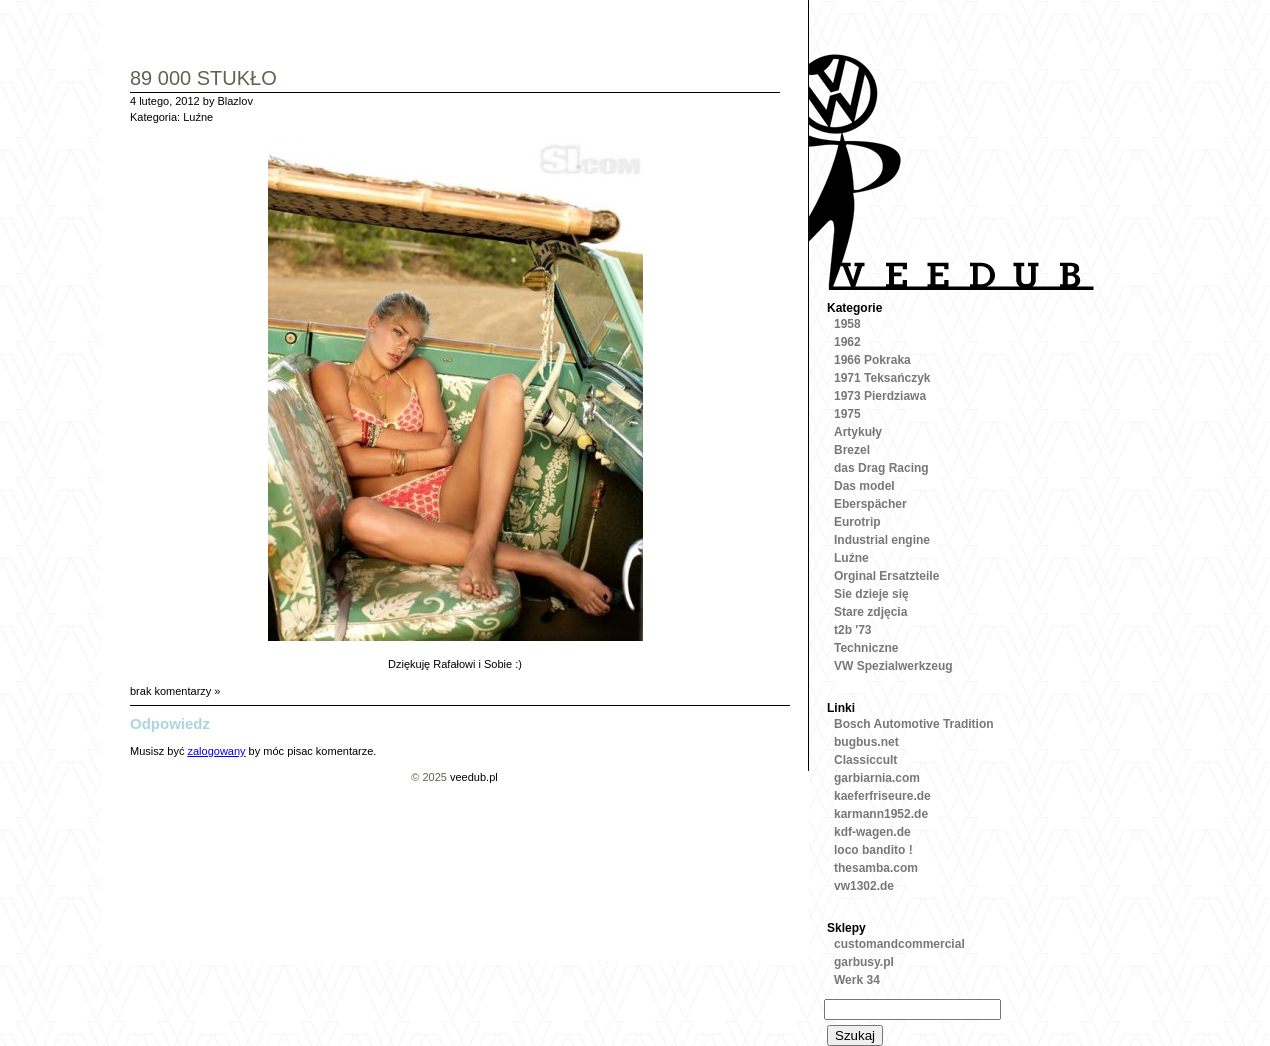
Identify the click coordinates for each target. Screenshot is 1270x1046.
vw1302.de (864, 886)
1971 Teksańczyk (882, 378)
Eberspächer (870, 504)
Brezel (852, 450)
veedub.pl (474, 777)
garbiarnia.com (877, 778)
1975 (847, 414)
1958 (847, 324)
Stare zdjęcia (870, 612)
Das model (864, 486)
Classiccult (865, 760)
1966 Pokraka (872, 360)
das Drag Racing (881, 468)
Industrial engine (882, 540)
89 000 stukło (203, 79)
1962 (847, 342)
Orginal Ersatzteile (886, 576)
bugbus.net (866, 742)
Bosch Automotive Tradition (914, 724)
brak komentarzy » (175, 691)
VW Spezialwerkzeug (893, 666)
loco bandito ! (873, 850)
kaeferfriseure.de (882, 796)
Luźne (198, 117)
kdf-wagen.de (872, 832)
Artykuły (858, 432)
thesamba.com (876, 868)
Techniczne (866, 648)
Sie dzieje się (871, 594)
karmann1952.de (881, 814)
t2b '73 (853, 630)
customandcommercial (899, 944)
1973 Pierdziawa (880, 396)
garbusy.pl (864, 962)
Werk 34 (857, 980)
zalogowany (216, 751)
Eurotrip (857, 522)
